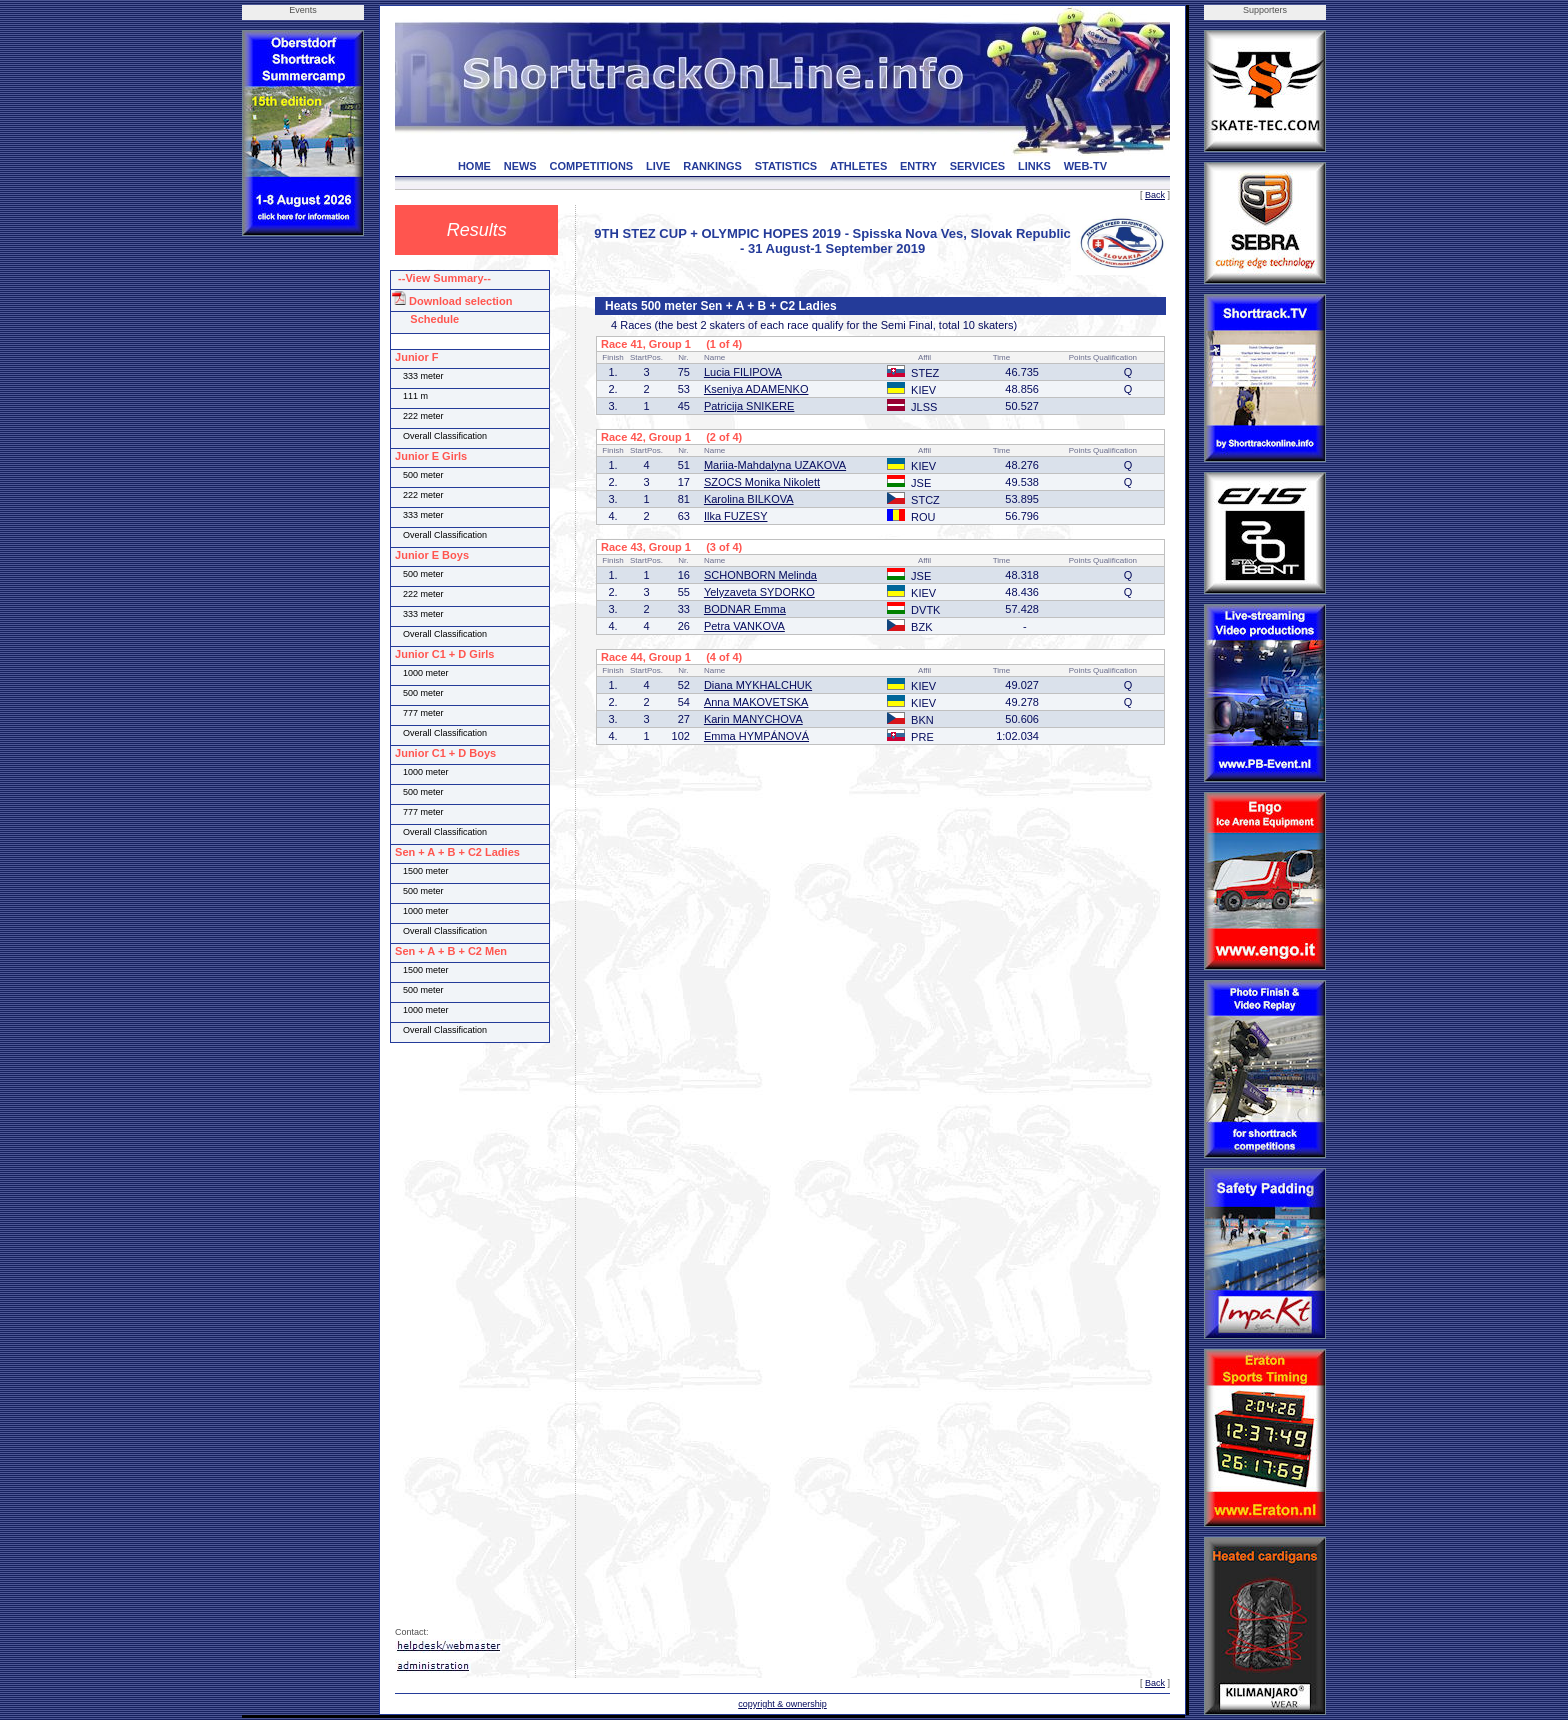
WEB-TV (1085, 166)
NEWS (520, 166)
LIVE (658, 166)
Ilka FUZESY (736, 516)
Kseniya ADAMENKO (756, 389)
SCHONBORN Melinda (760, 575)
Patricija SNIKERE (749, 406)
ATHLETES (858, 166)
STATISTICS (786, 166)
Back (1155, 195)
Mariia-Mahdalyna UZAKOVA (775, 465)
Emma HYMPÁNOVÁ (756, 736)
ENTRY (918, 166)
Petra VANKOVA (744, 626)
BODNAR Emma (745, 609)
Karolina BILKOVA (749, 499)
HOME (474, 166)
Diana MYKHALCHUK (758, 685)
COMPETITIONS (591, 166)
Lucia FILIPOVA (743, 372)
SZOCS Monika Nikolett (762, 482)
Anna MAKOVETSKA (756, 702)
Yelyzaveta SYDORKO (759, 592)
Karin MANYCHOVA (753, 719)
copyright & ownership (782, 1704)
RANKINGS (712, 166)
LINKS (1034, 166)
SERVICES (977, 166)
